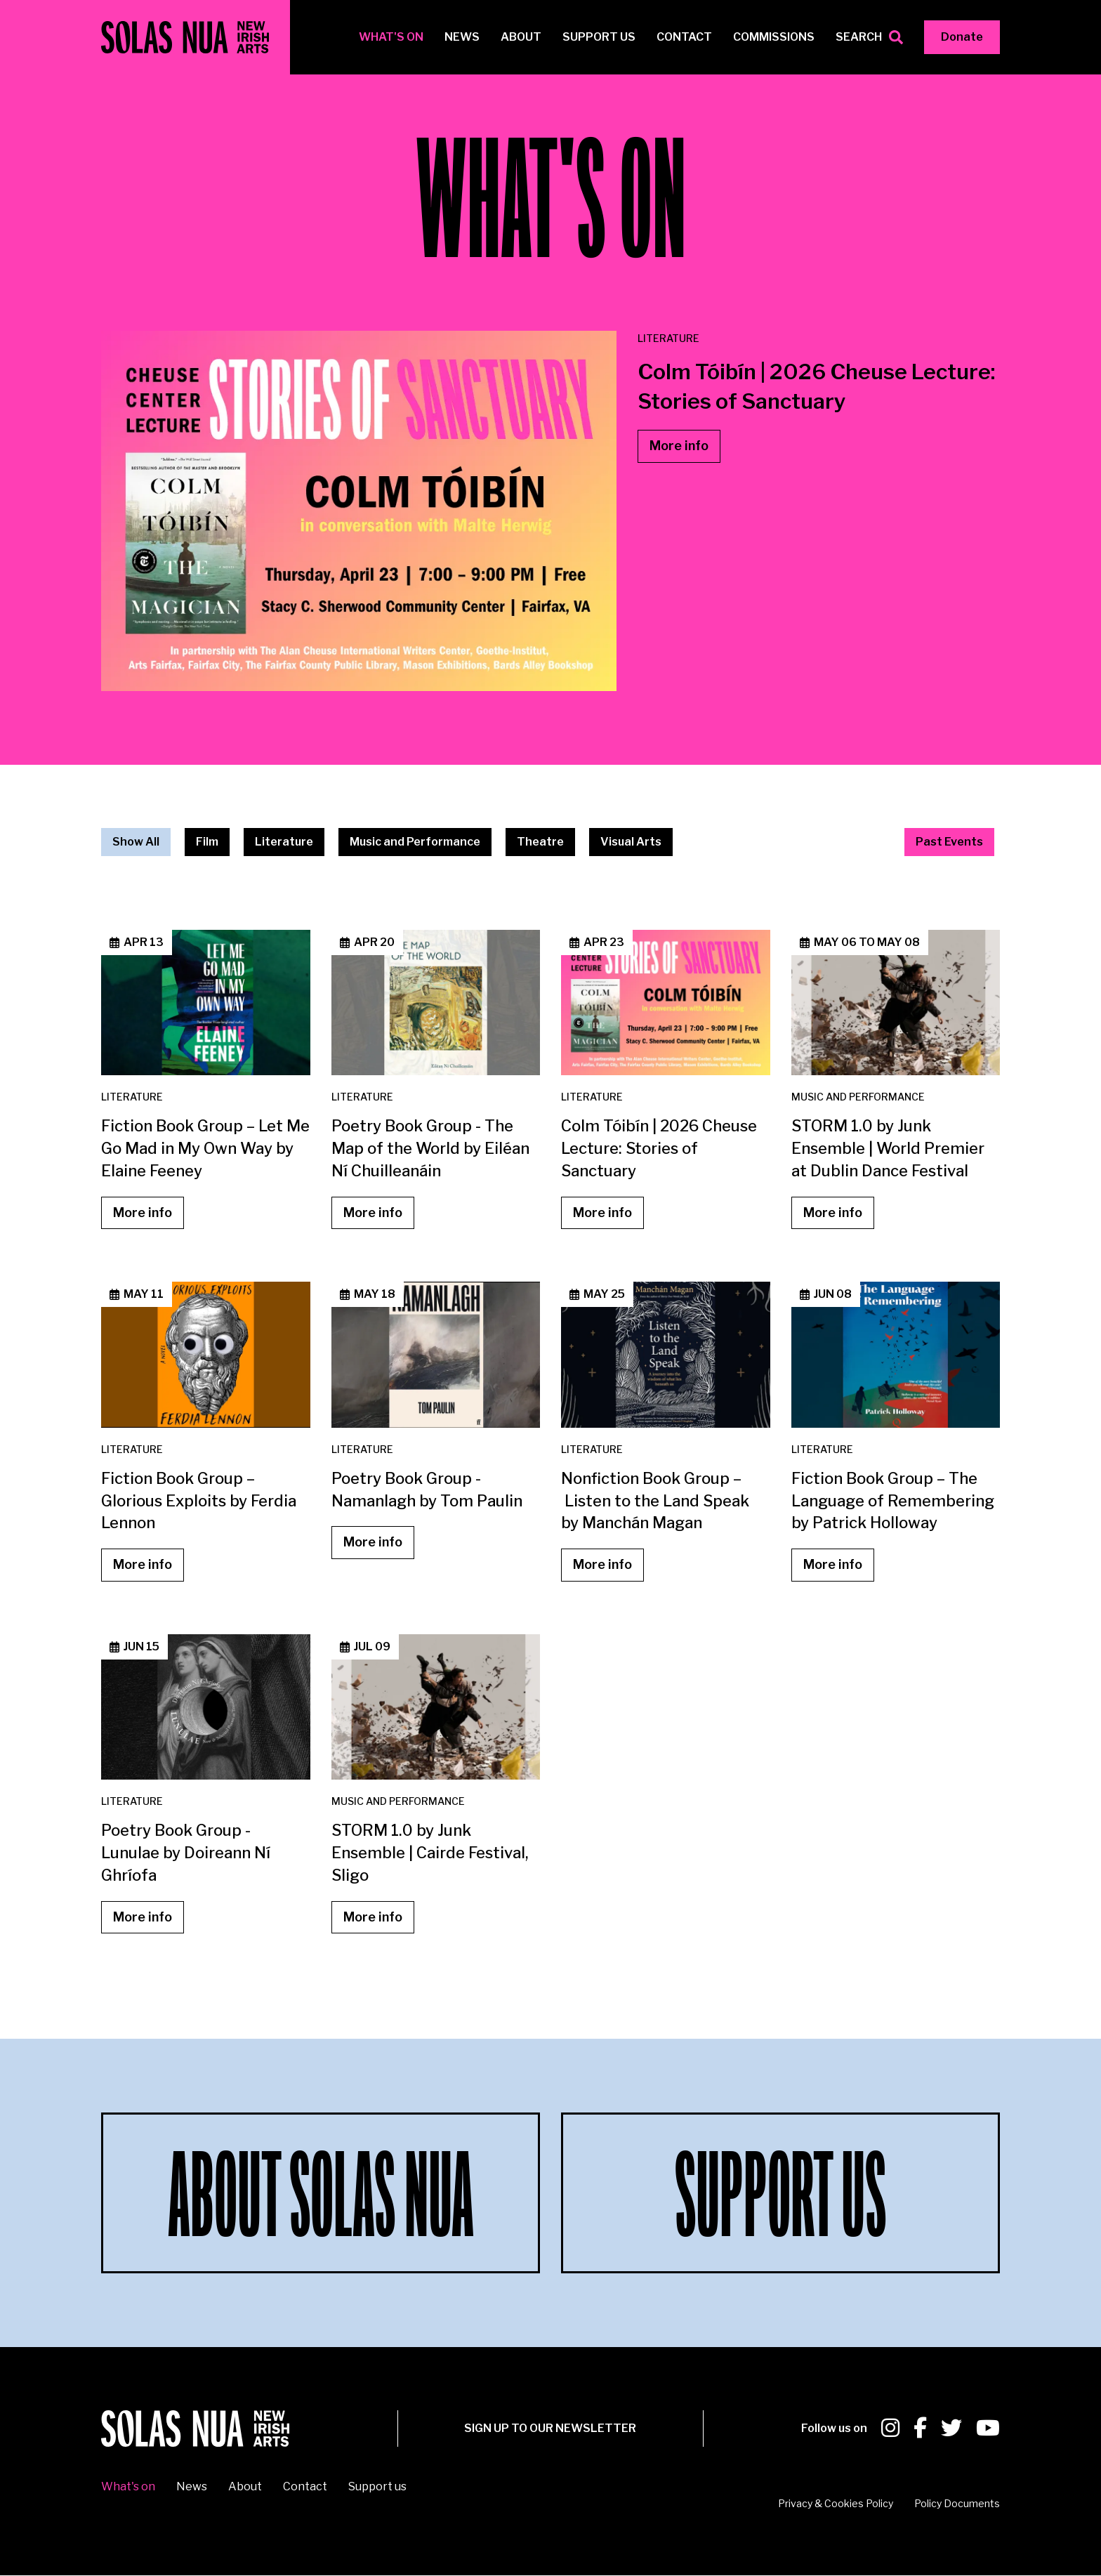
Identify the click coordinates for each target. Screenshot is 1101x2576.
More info (679, 445)
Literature (284, 841)
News (462, 37)
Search (859, 37)
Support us (598, 37)
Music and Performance (415, 841)
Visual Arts (630, 841)
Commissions (774, 37)
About (521, 37)
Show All (135, 841)
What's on (391, 37)
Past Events (949, 841)
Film (207, 841)
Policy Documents (957, 2503)
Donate (962, 37)
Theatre (540, 841)
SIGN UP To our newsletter (550, 2428)
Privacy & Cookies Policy (835, 2503)
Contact (684, 37)
